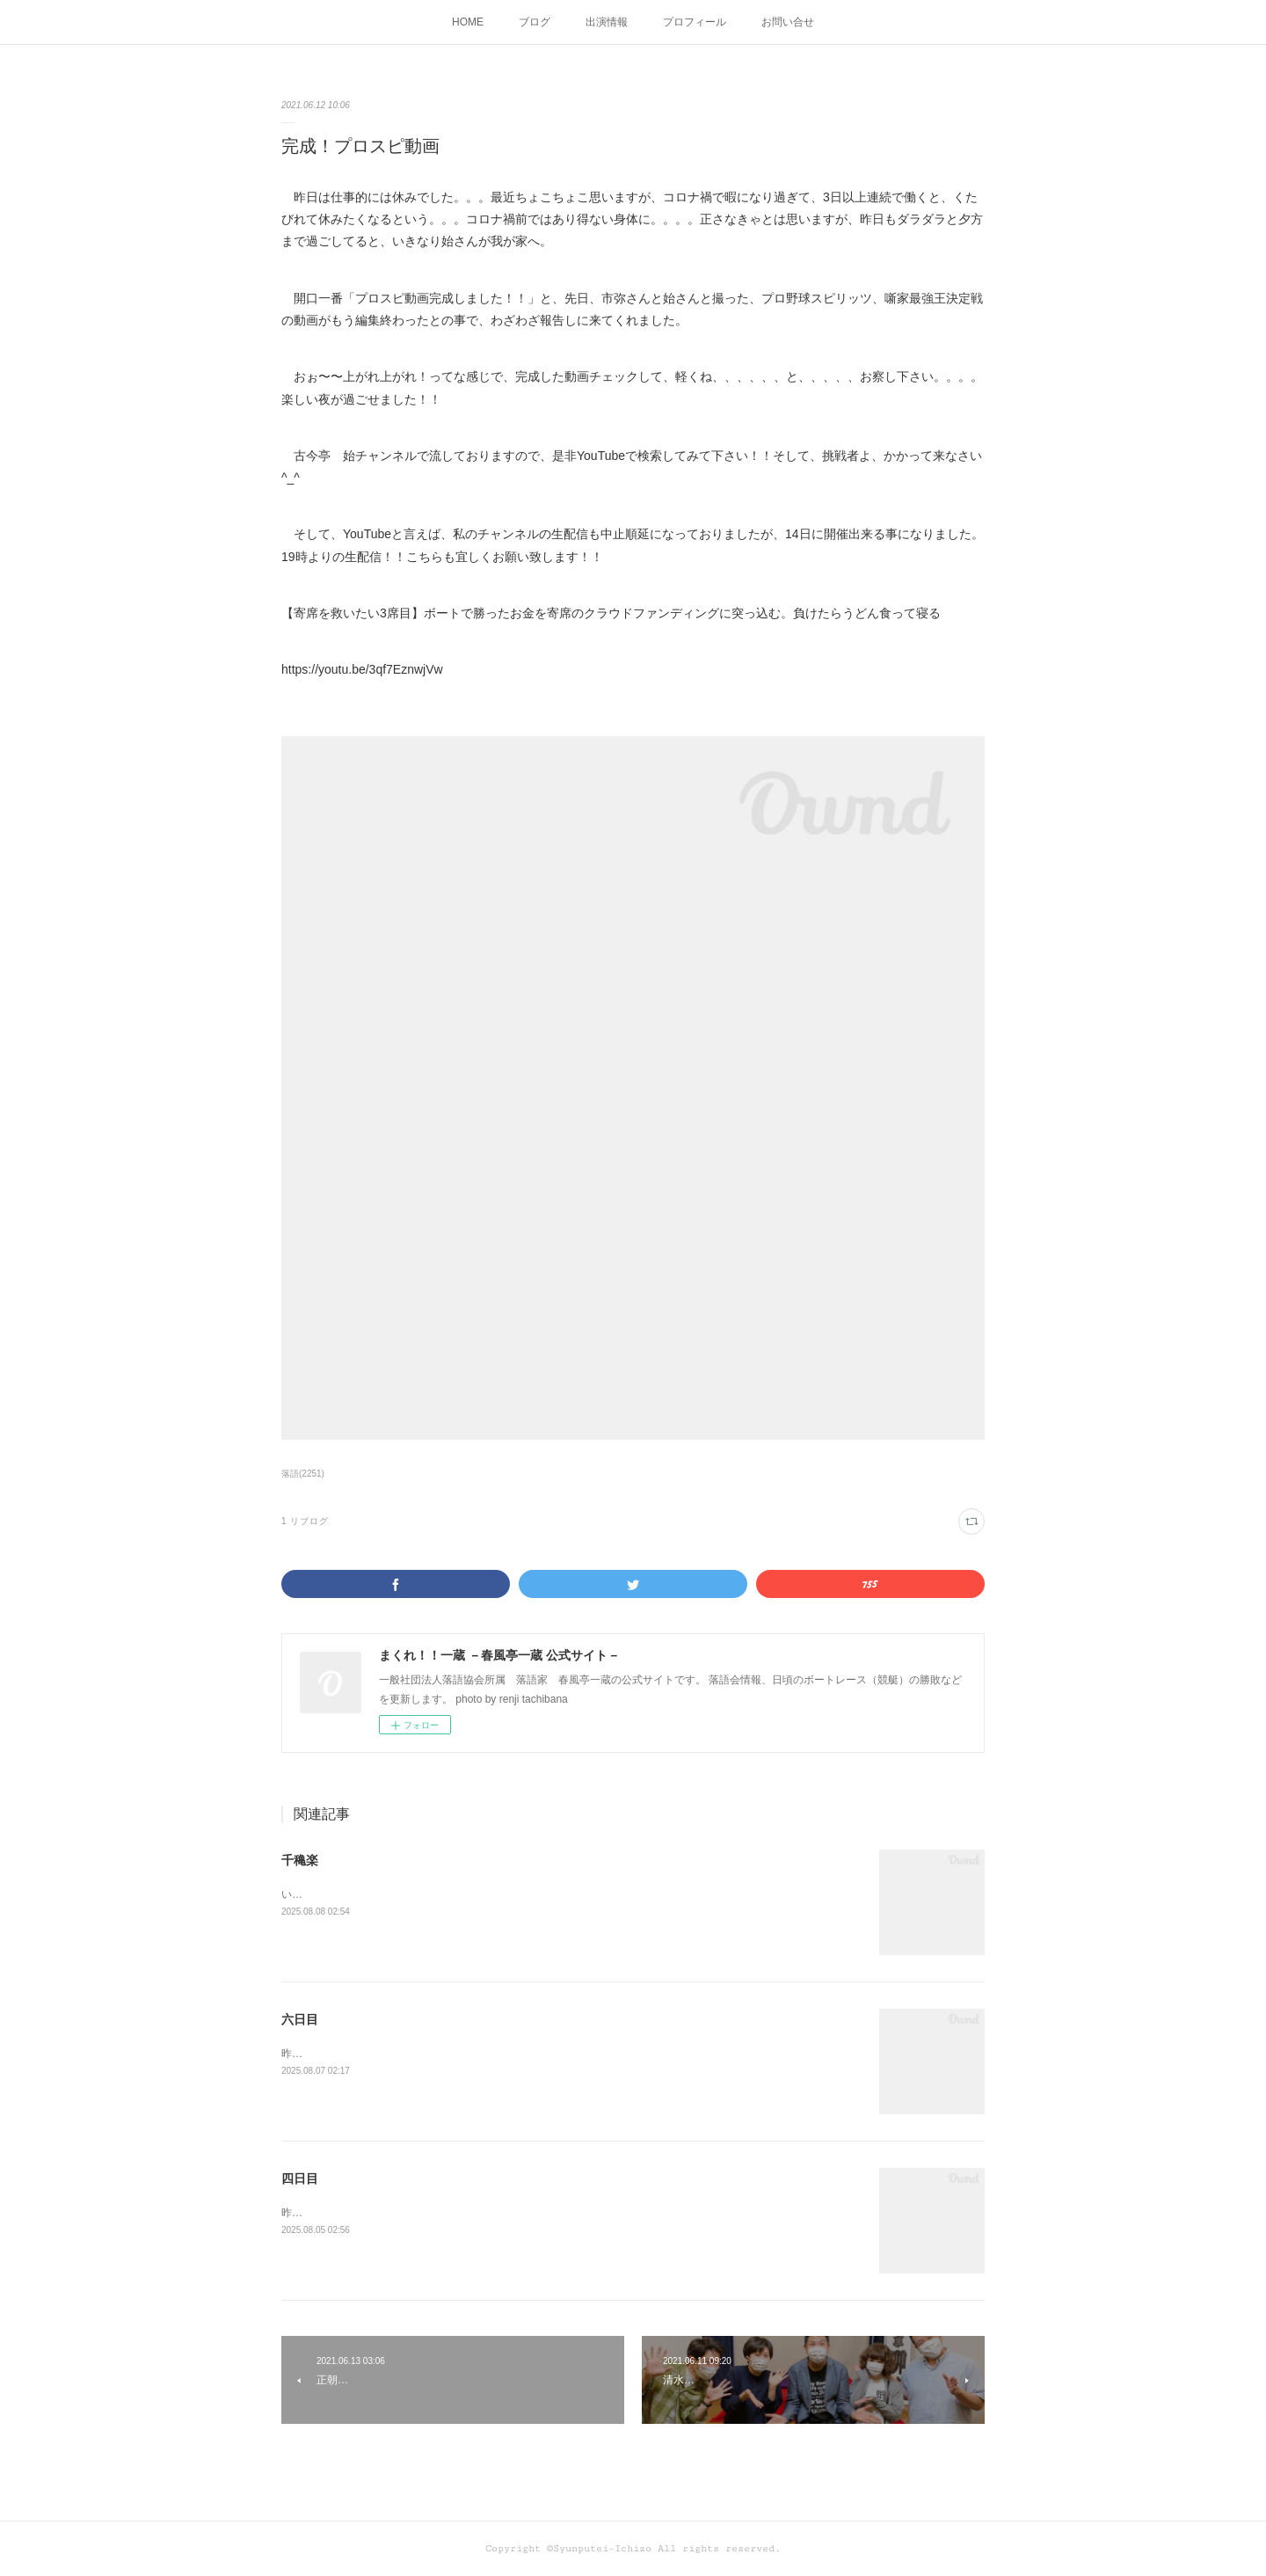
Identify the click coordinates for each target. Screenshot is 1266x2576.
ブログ (534, 22)
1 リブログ (305, 1521)
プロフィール (694, 22)
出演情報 (607, 22)
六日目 (299, 2019)
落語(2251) (302, 1473)
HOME (468, 22)
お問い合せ (787, 22)
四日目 (299, 2178)
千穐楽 (299, 1860)
